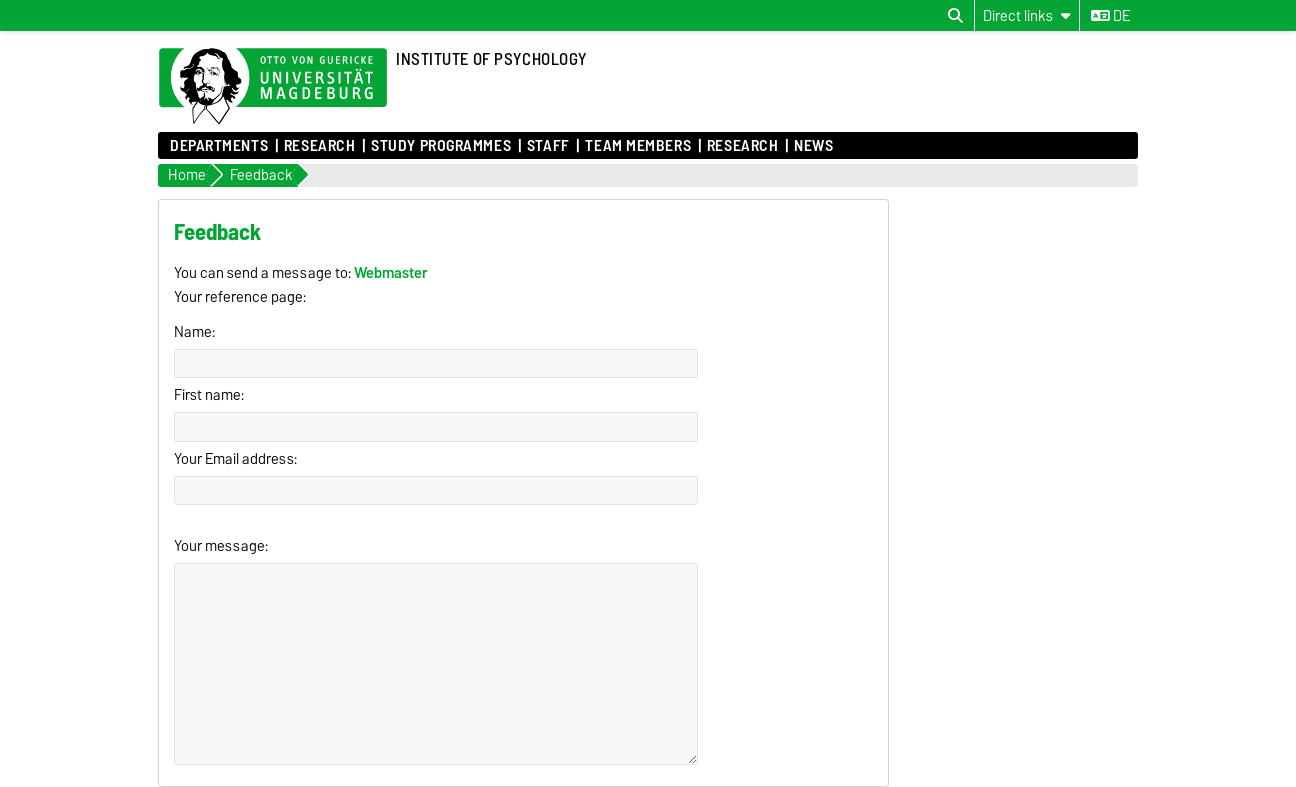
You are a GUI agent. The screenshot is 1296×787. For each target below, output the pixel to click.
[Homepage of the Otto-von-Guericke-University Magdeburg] (273, 87)
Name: (194, 332)
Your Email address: (235, 459)
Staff (548, 146)
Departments (219, 146)
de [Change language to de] (1110, 16)
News (813, 146)
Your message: (221, 546)
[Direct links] (1027, 15)
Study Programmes (441, 146)
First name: (209, 395)
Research (319, 146)
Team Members (638, 146)
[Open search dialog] (955, 16)
